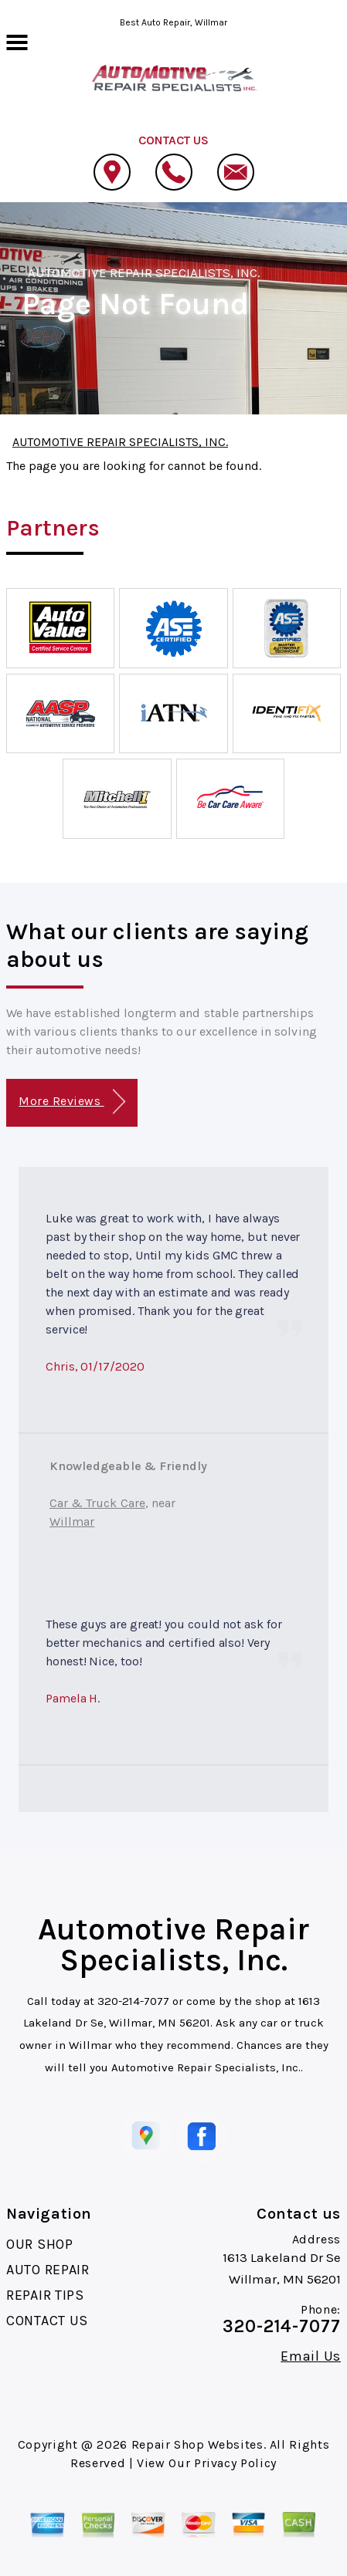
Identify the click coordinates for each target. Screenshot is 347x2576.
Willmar (71, 1521)
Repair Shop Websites (197, 2444)
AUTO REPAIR (48, 2269)
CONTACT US (47, 2320)
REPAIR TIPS (45, 2295)
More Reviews (71, 1101)
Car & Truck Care (97, 1503)
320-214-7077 (133, 2001)
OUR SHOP (39, 2244)
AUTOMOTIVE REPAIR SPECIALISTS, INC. (144, 272)
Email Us (311, 2356)
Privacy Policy (235, 2463)
